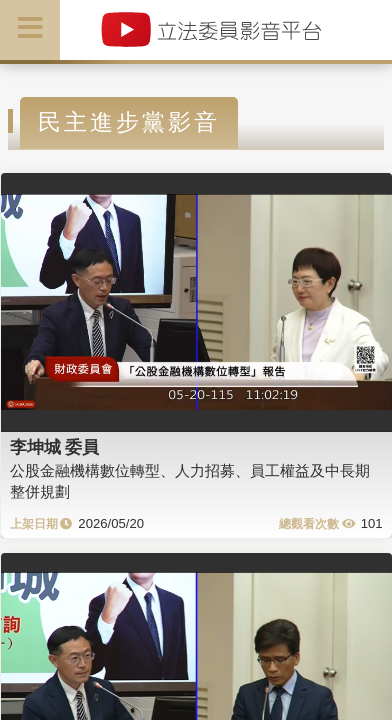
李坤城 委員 (55, 447)
